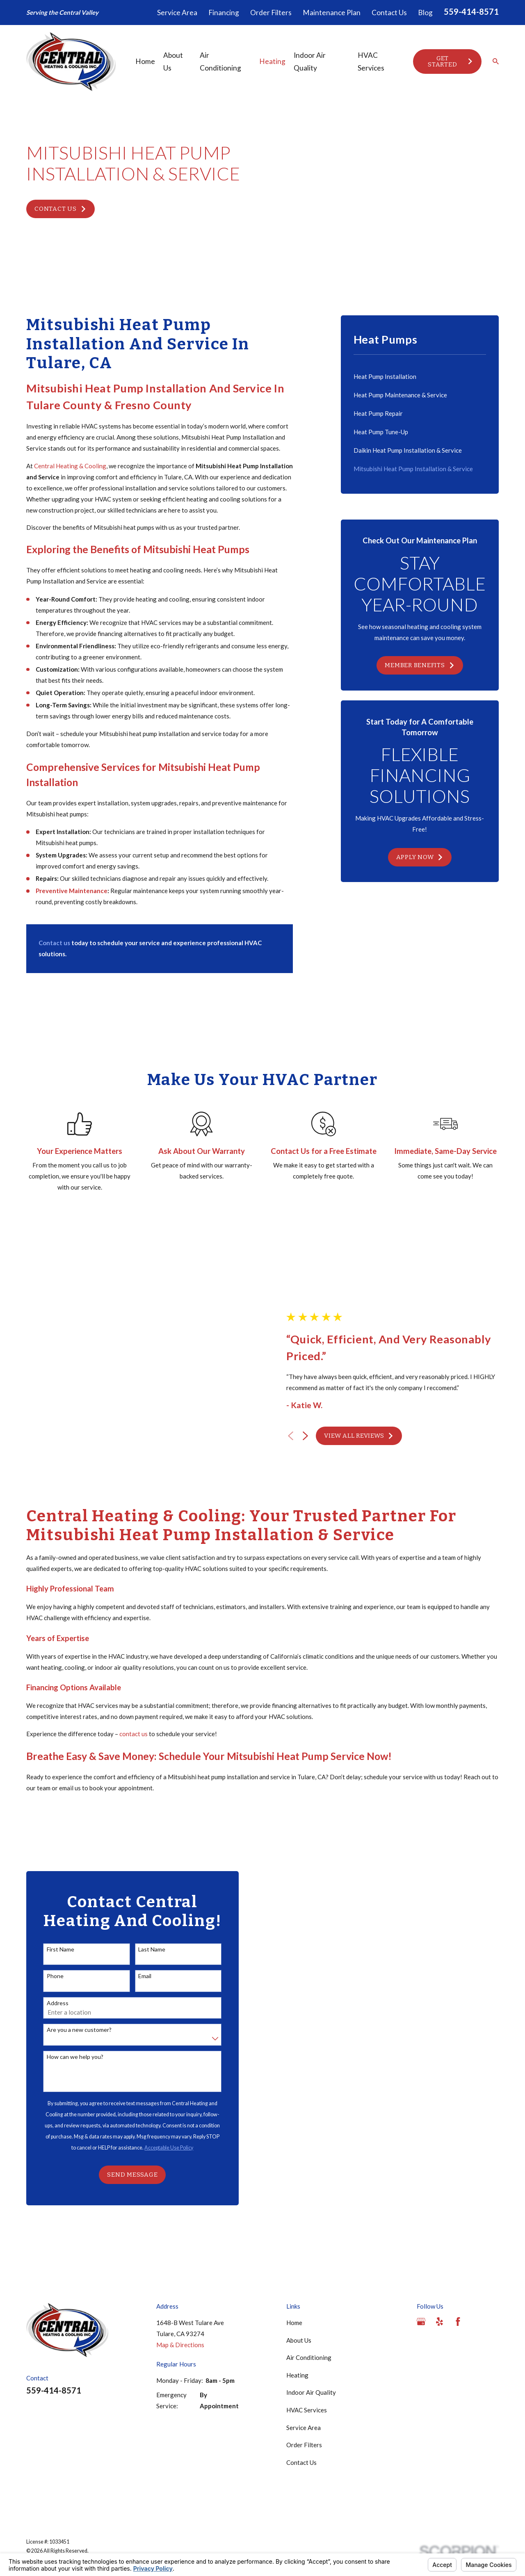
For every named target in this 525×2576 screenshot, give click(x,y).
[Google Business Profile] (421, 2242)
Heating (297, 2296)
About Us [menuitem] (173, 61)
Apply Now (420, 857)
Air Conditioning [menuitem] (220, 61)
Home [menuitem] (145, 61)
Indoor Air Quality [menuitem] (310, 61)
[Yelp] (439, 2242)
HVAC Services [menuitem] (371, 61)
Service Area (177, 12)
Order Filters (271, 12)
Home (294, 2243)
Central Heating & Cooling (70, 466)
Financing (223, 12)
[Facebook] (458, 2242)
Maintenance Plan (332, 12)
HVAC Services (306, 2330)
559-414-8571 (471, 11)
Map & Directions (180, 2265)
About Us (298, 2260)
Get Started (450, 61)
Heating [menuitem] (272, 61)
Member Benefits (419, 665)
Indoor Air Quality (311, 2313)
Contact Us (389, 12)
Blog (425, 12)
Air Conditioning (308, 2278)
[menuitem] (420, 376)
